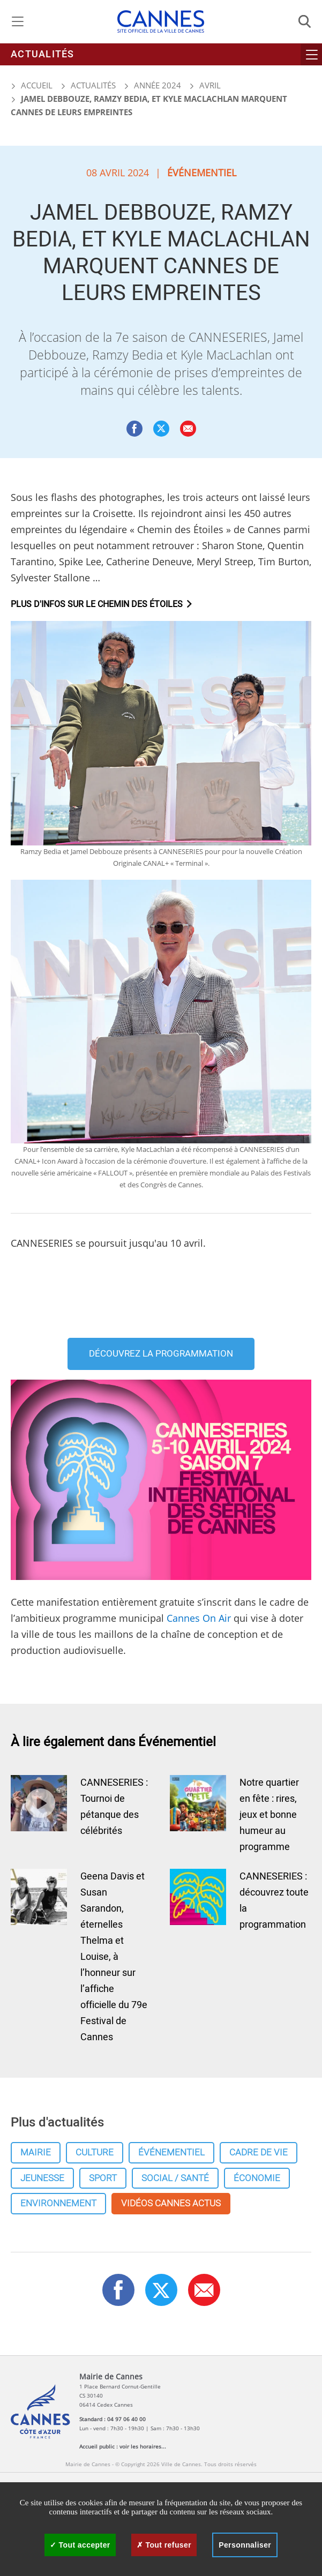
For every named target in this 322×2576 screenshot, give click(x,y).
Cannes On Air (199, 1618)
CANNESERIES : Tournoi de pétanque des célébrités (114, 1807)
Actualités (42, 54)
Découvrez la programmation (161, 1353)
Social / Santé (175, 2178)
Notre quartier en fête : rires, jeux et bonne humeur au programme (269, 1815)
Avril (210, 85)
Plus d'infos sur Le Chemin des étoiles (97, 604)
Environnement (58, 2203)
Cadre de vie (258, 2152)
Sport (103, 2178)
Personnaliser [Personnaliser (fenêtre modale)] (245, 2545)
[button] (188, 428)
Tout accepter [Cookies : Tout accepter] (80, 2545)
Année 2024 (157, 85)
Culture (95, 2152)
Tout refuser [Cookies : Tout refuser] (164, 2545)
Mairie (35, 2152)
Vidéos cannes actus (171, 2203)
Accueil (32, 85)
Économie (257, 2178)
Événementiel (171, 2152)
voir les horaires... (142, 2446)
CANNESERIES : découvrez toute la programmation (274, 1900)
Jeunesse (42, 2178)
